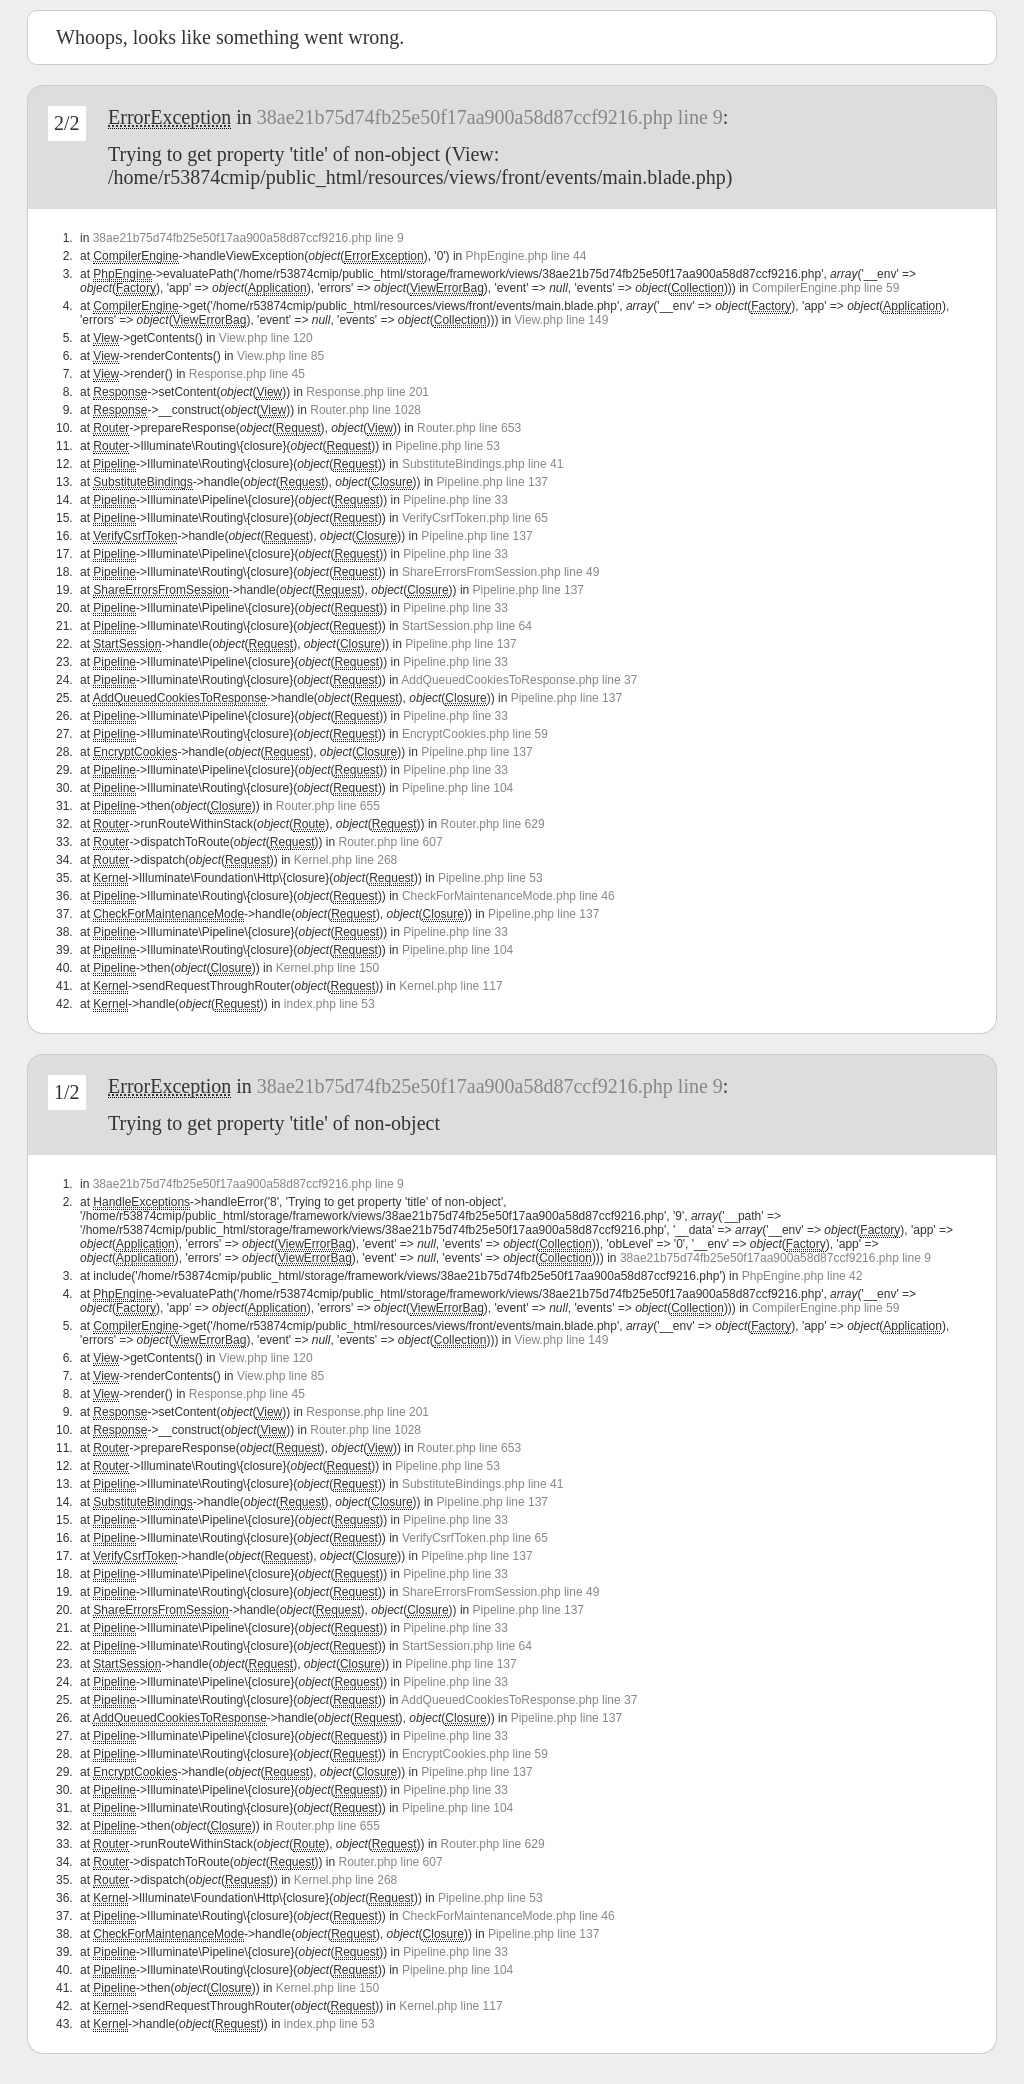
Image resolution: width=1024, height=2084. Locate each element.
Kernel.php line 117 (450, 986)
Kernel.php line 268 (345, 860)
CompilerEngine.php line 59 (825, 288)
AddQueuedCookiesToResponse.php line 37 (519, 680)
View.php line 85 (280, 356)
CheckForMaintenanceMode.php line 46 (508, 896)
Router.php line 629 (493, 824)
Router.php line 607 (391, 842)
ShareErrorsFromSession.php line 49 (500, 572)
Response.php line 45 (247, 374)
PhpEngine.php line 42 (802, 1276)
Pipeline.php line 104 (457, 788)
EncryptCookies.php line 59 (475, 734)
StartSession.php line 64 (467, 626)
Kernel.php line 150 (327, 968)
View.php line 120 (266, 338)
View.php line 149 (561, 320)
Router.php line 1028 (365, 410)
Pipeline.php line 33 (455, 500)
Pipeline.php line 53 (447, 446)
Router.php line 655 (328, 806)
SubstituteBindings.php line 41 (482, 464)
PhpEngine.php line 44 (526, 256)
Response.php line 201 (367, 392)
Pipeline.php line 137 (492, 482)
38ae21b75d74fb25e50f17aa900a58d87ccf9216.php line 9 (490, 117)
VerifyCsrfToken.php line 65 (475, 518)
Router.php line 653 (469, 428)
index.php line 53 (329, 1004)
